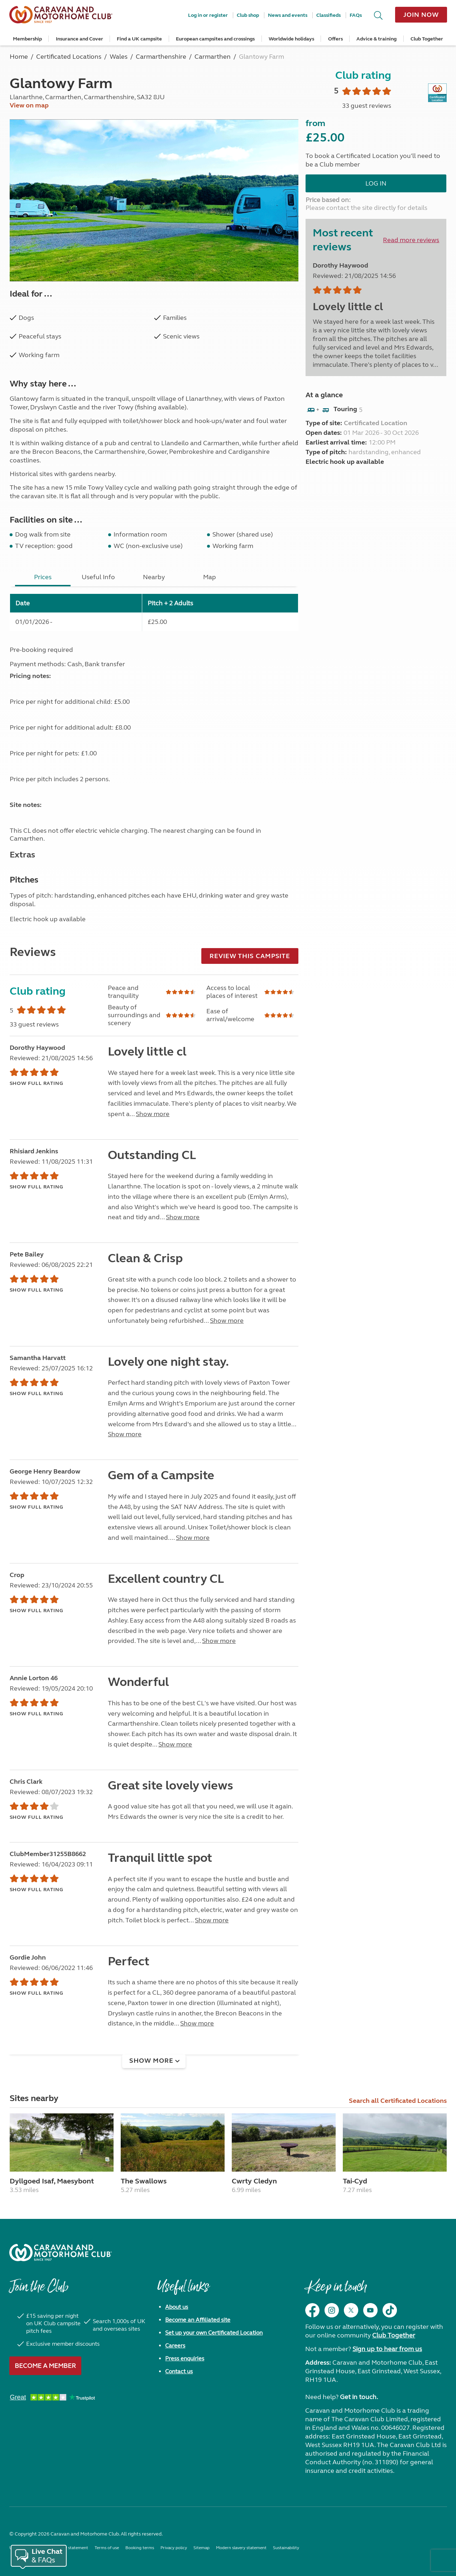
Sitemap (201, 2547)
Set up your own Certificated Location (214, 2332)
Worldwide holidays (291, 39)
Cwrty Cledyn (254, 2181)
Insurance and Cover (79, 39)
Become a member (45, 2366)
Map (209, 577)
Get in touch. (359, 2397)
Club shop (248, 15)
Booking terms (139, 2547)
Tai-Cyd (355, 2181)
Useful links (183, 2290)
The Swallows (144, 2181)
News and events (287, 15)
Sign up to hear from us (387, 2349)
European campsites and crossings (215, 39)
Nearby (154, 577)
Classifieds (328, 15)
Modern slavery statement (241, 2547)
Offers (335, 39)
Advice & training (376, 39)
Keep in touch (335, 2290)
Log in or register (208, 15)
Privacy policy (173, 2547)
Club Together (427, 39)
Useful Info (98, 577)
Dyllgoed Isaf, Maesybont (52, 2181)
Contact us (179, 2371)
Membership (27, 39)
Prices (43, 577)
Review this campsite (250, 956)
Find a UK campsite (139, 39)
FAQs (356, 15)
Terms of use (107, 2547)
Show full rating (36, 1083)
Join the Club (38, 2290)
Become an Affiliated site (197, 2319)
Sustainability (286, 2547)
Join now (420, 15)
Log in (376, 183)
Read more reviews (411, 240)
